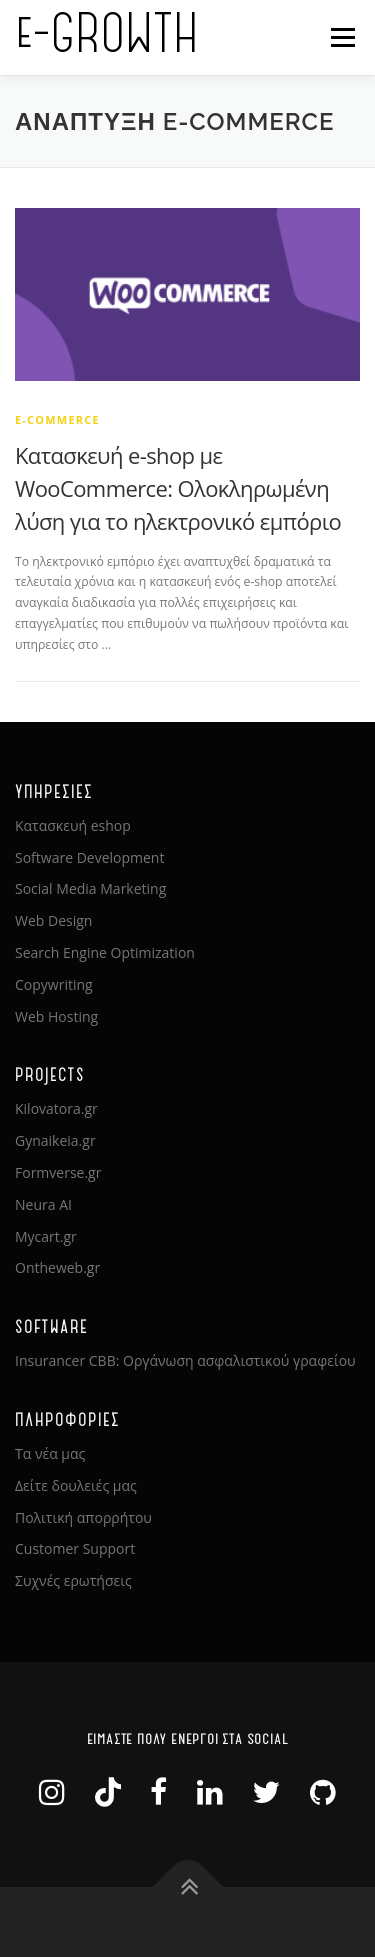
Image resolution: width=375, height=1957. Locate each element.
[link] (187, 293)
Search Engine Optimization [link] (105, 952)
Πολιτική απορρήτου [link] (83, 1517)
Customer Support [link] (75, 1548)
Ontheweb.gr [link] (57, 1267)
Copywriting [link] (54, 984)
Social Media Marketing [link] (90, 888)
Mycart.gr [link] (46, 1236)
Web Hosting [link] (56, 1016)
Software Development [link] (89, 857)
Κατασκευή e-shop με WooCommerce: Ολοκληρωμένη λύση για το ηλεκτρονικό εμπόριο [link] (178, 488)
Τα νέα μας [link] (50, 1453)
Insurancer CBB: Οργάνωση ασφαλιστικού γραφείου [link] (185, 1360)
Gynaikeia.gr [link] (55, 1140)
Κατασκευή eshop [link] (73, 825)
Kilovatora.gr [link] (56, 1108)
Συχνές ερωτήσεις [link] (73, 1580)
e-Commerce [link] (57, 419)
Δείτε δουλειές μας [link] (76, 1485)
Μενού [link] (342, 37)
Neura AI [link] (43, 1204)
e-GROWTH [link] (106, 31)
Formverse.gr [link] (58, 1172)
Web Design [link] (53, 920)
